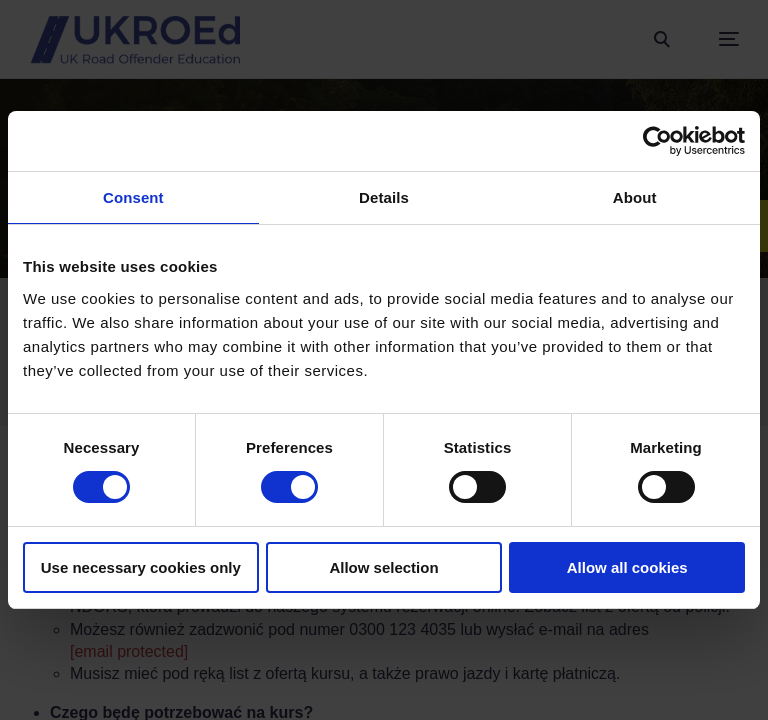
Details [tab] (384, 197)
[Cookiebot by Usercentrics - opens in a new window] (657, 141)
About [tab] (635, 197)
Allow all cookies (627, 567)
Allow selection (383, 567)
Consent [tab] (133, 197)
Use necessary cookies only (141, 567)
